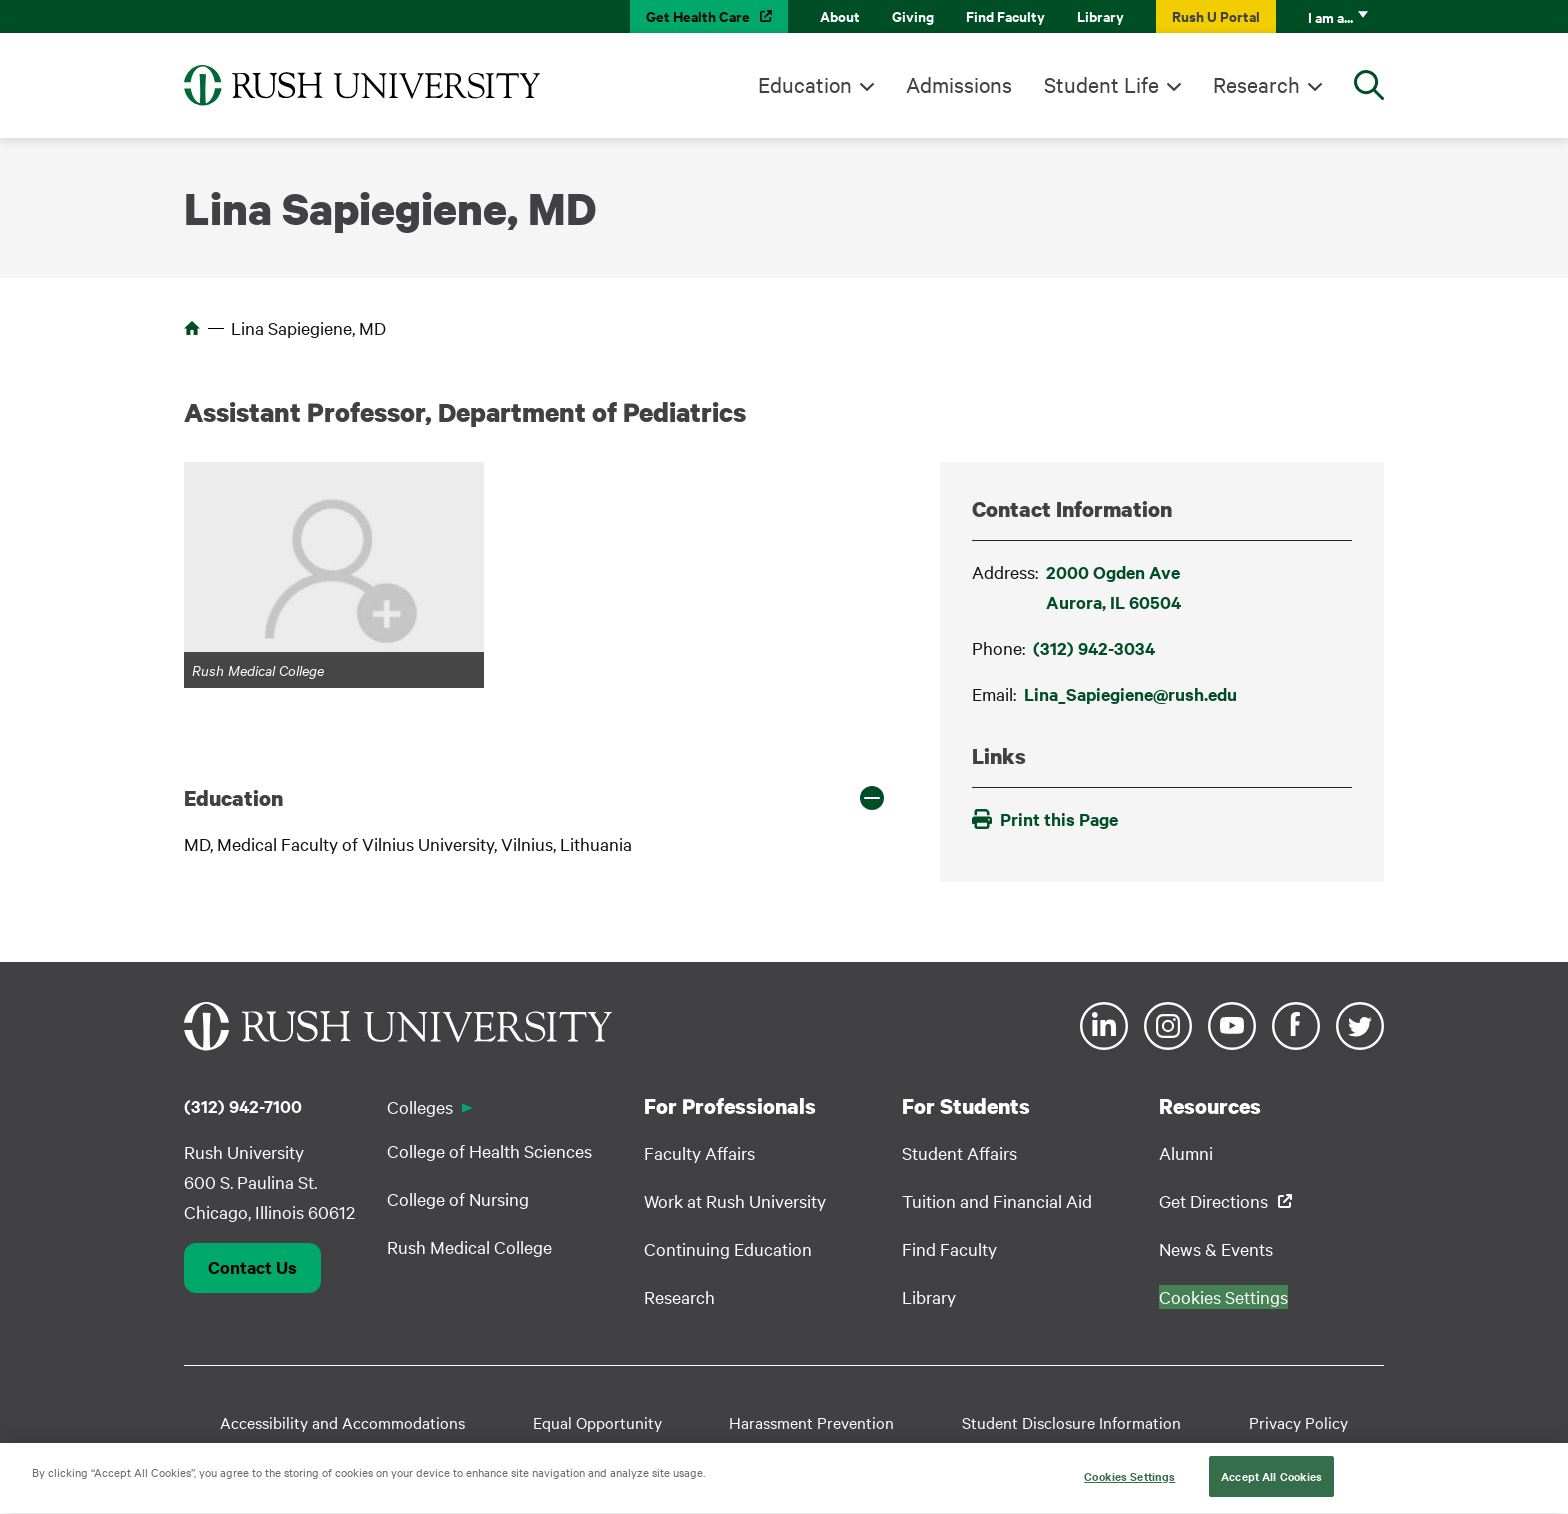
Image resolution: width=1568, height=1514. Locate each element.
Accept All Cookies (1271, 1489)
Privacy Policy (1298, 1422)
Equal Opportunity (597, 1422)
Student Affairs (959, 1152)
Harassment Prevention (811, 1422)
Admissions (959, 84)
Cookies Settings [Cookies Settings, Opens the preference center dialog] (1129, 1489)
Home (192, 328)
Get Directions (1213, 1200)
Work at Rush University (735, 1200)
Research (1256, 84)
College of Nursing (458, 1198)
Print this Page (1045, 819)
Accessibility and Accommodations (342, 1422)
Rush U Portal (1216, 15)
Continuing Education (728, 1248)
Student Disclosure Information (1071, 1422)
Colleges (420, 1106)
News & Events (1216, 1248)
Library (1100, 15)
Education (805, 84)
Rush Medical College (469, 1246)
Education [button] (233, 798)
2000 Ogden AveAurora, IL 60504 (1113, 587)
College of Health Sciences (489, 1150)
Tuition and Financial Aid (997, 1200)
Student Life (1101, 84)
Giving (913, 15)
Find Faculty (1005, 15)
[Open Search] (1369, 85)
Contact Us (252, 1267)
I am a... (1330, 16)
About (840, 15)
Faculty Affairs (699, 1152)
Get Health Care (698, 15)
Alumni (1186, 1152)
